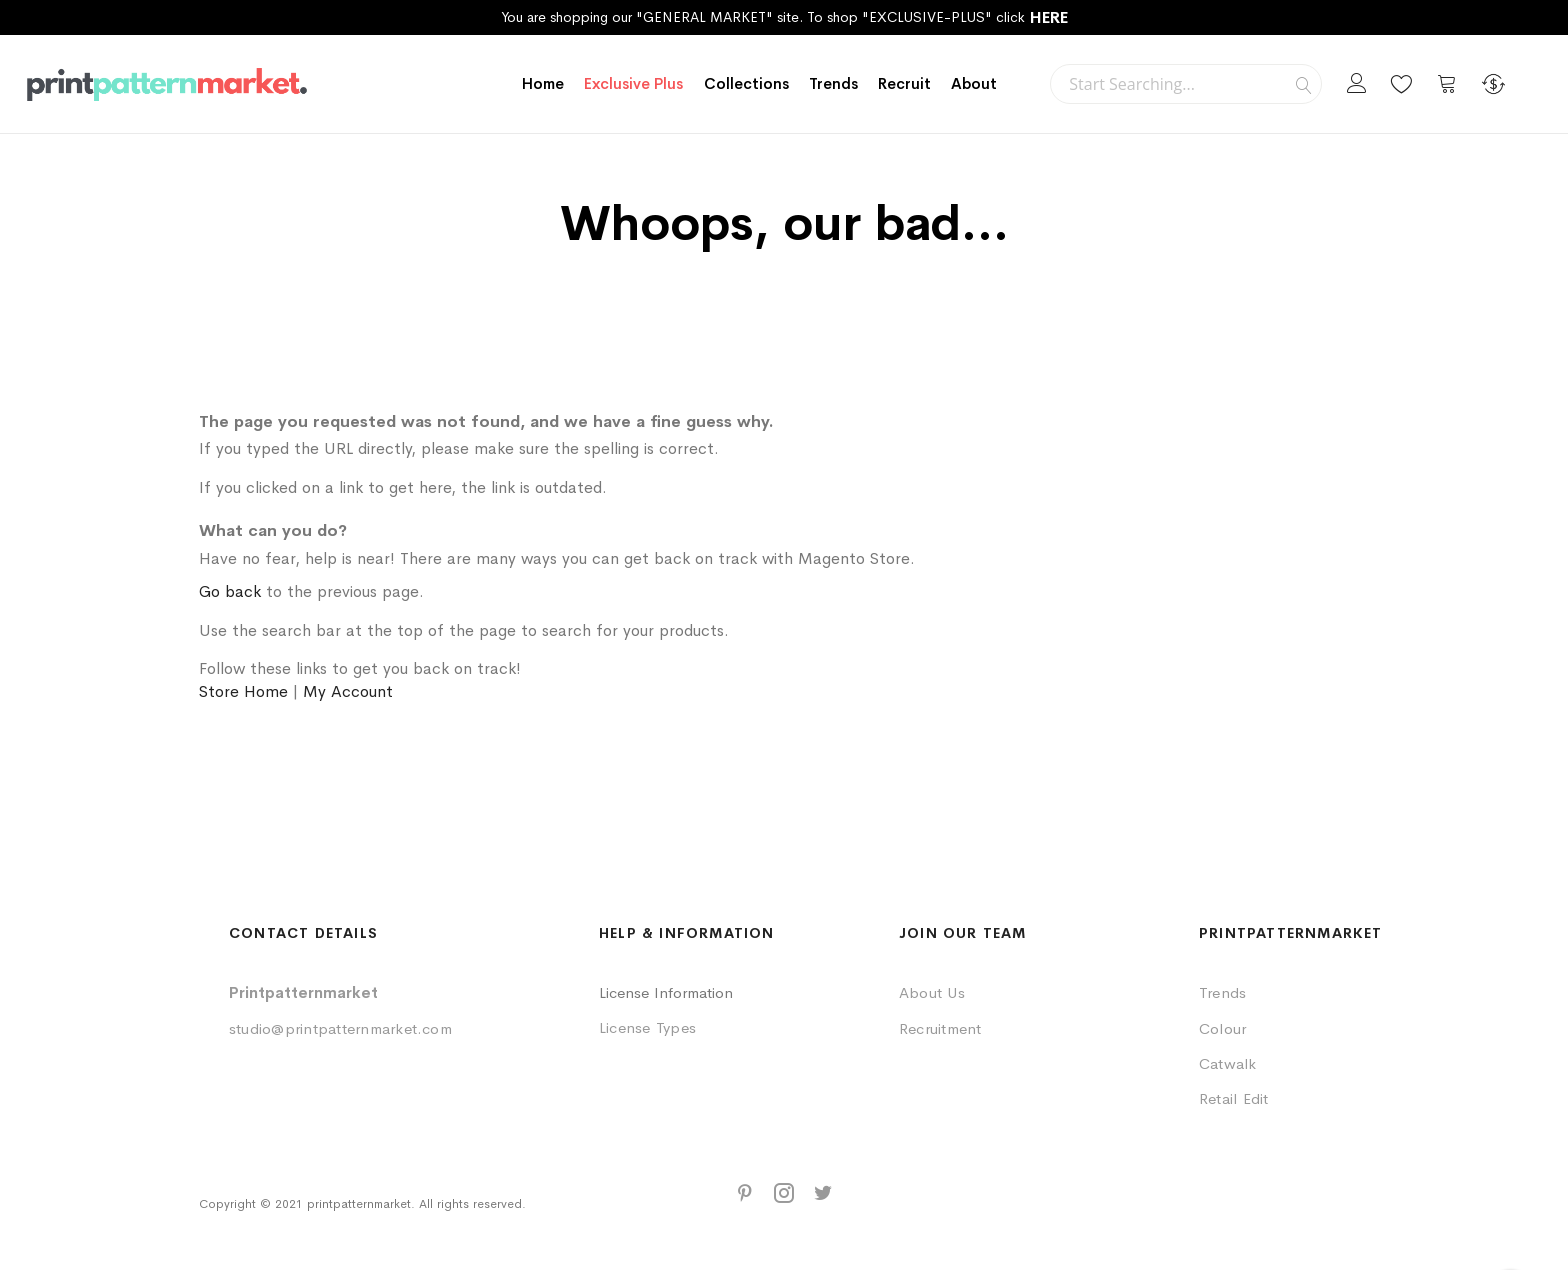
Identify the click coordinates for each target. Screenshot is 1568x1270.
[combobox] (1186, 84)
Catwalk (1228, 1063)
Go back (230, 591)
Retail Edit (1234, 1098)
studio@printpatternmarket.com (340, 1028)
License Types (647, 1027)
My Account (348, 691)
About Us (932, 992)
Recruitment (940, 1028)
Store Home (243, 691)
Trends (1222, 992)
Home (543, 83)
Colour (1222, 1028)
